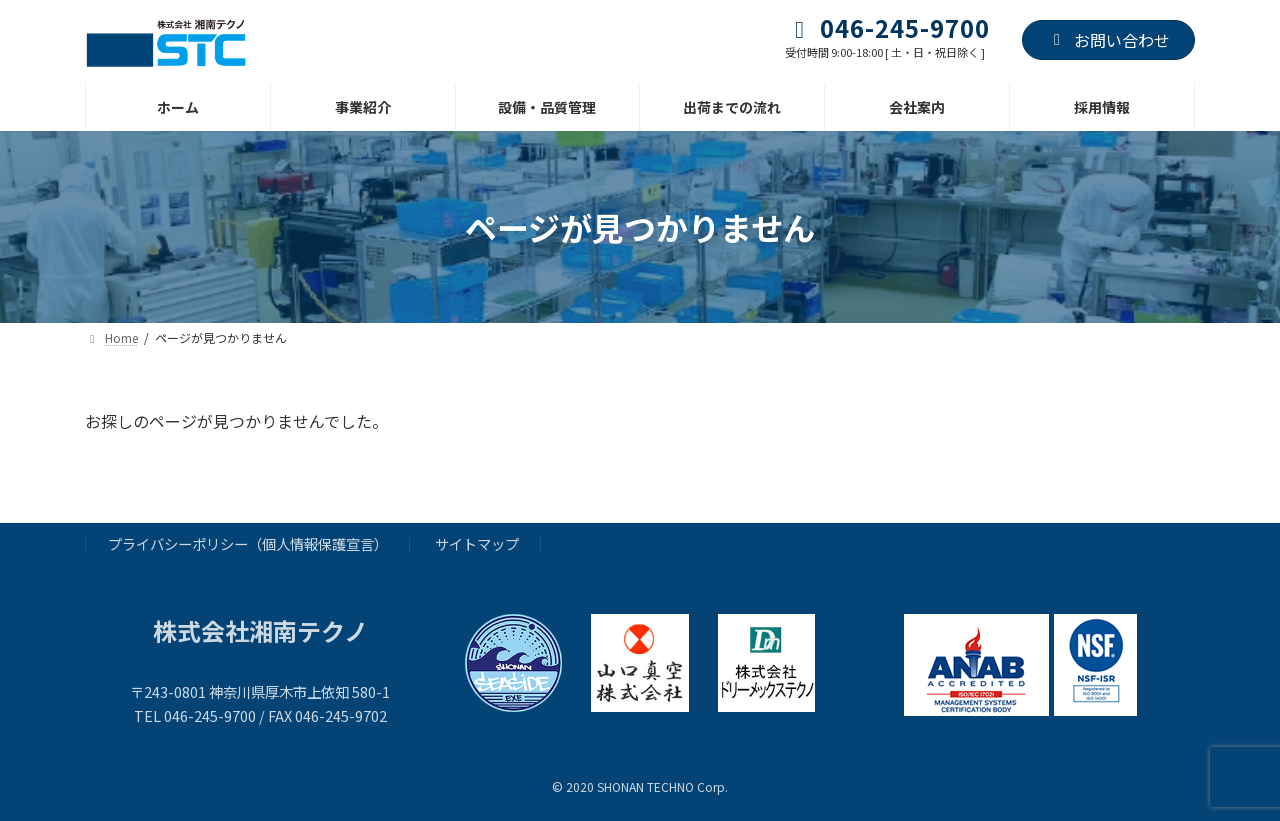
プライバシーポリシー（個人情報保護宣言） (248, 544)
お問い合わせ (1108, 40)
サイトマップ (477, 544)
